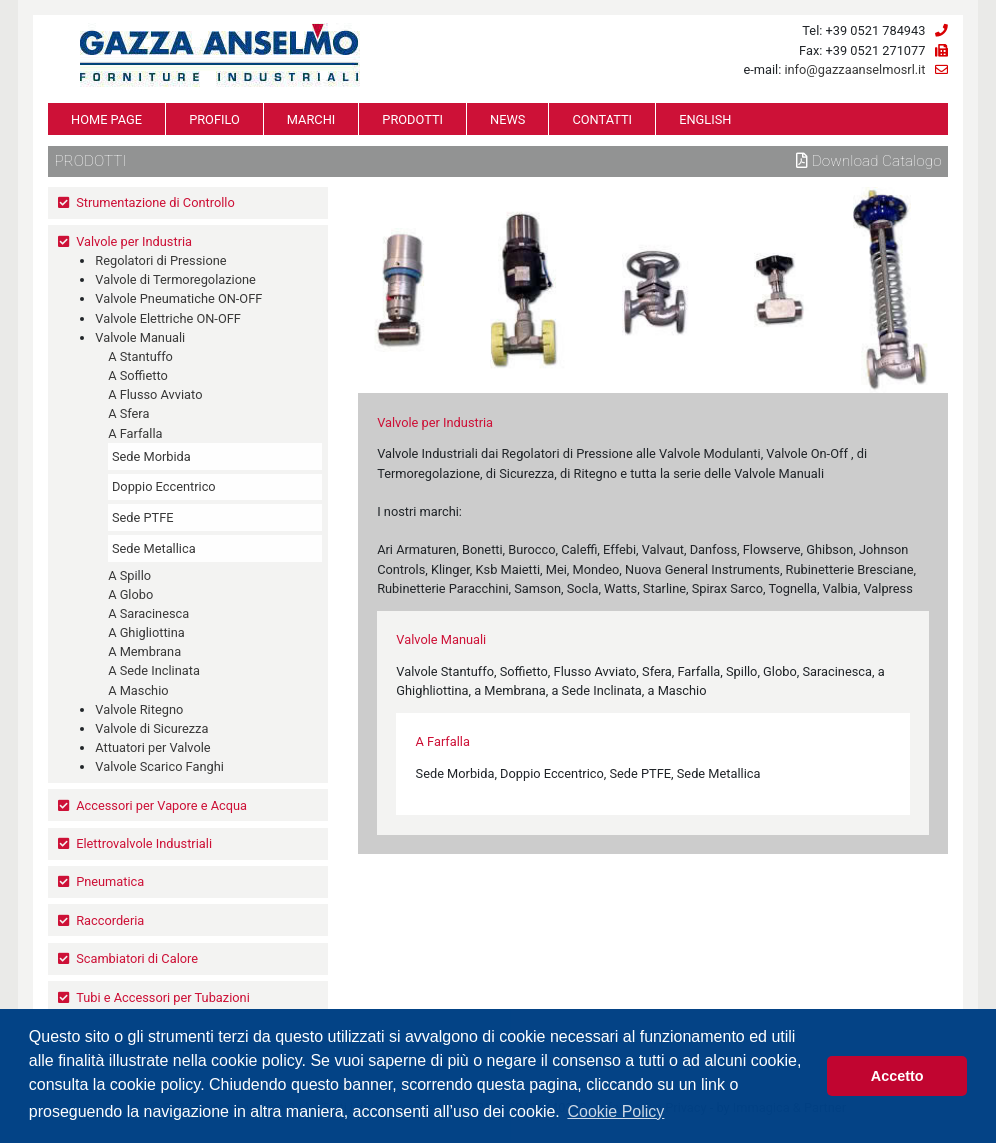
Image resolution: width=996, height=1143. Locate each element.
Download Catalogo (869, 161)
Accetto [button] (897, 1076)
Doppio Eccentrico (164, 486)
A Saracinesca (148, 613)
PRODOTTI (412, 119)
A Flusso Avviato (155, 394)
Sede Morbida (151, 456)
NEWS (507, 119)
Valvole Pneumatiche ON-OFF (178, 298)
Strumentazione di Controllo (155, 202)
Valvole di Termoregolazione (175, 279)
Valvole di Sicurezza (151, 728)
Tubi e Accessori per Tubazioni (163, 997)
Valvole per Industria (134, 241)
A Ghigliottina (146, 632)
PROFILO (214, 119)
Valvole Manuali (140, 337)
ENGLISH (705, 119)
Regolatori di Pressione (160, 260)
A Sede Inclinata (154, 670)
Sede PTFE (143, 517)
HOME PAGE (106, 119)
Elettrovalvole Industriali (144, 843)
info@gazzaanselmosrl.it (854, 69)
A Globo (130, 594)
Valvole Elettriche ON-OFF (168, 318)
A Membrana (144, 651)
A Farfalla (135, 433)
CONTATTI (602, 119)
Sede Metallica (154, 548)
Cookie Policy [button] (615, 1111)
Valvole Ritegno (139, 709)
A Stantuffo (140, 356)
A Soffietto (138, 375)
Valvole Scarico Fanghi (159, 766)
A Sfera (128, 413)
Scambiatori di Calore (137, 958)
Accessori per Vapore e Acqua (161, 805)
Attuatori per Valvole (152, 747)
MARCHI (311, 119)
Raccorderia (110, 920)
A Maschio (138, 690)
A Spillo (129, 575)
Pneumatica (110, 881)
